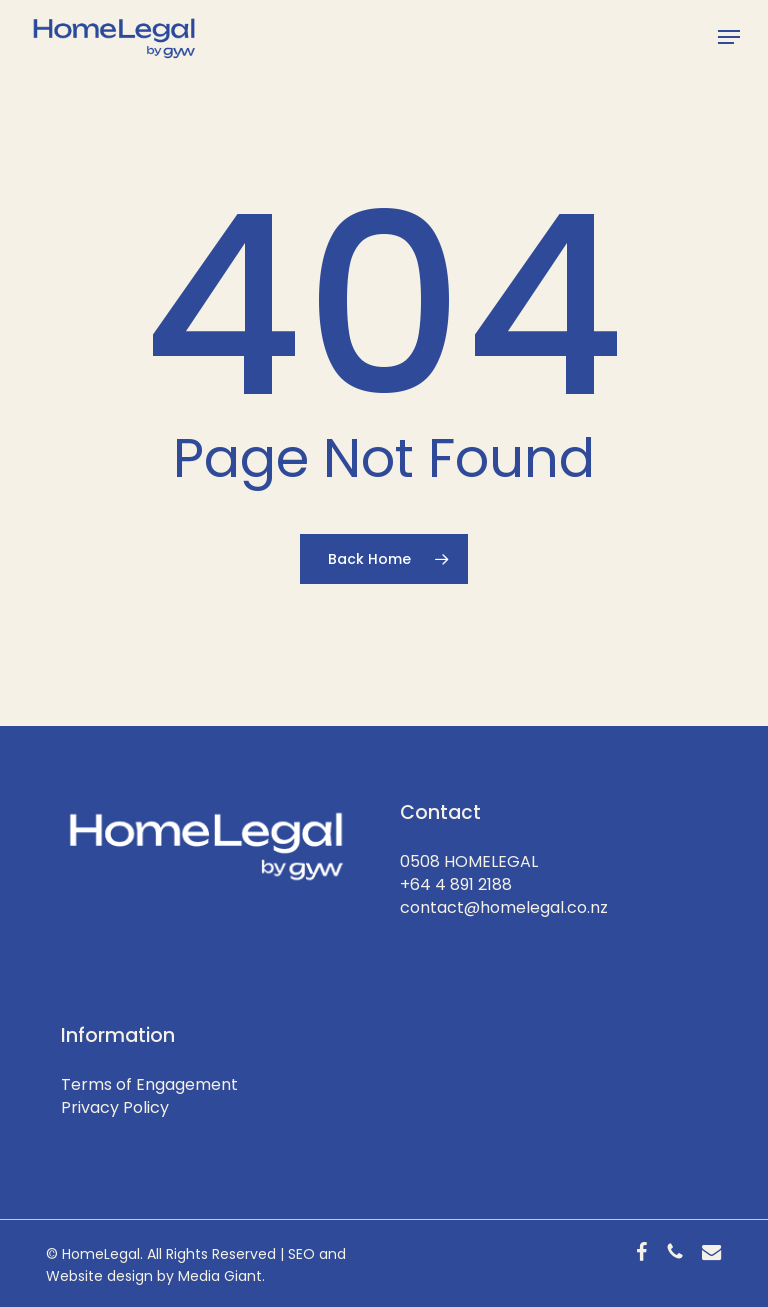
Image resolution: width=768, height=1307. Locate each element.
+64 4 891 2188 (456, 884)
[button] (729, 37)
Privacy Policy (115, 1107)
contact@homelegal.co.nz (504, 907)
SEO (301, 1254)
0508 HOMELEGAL (469, 861)
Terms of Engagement (149, 1084)
